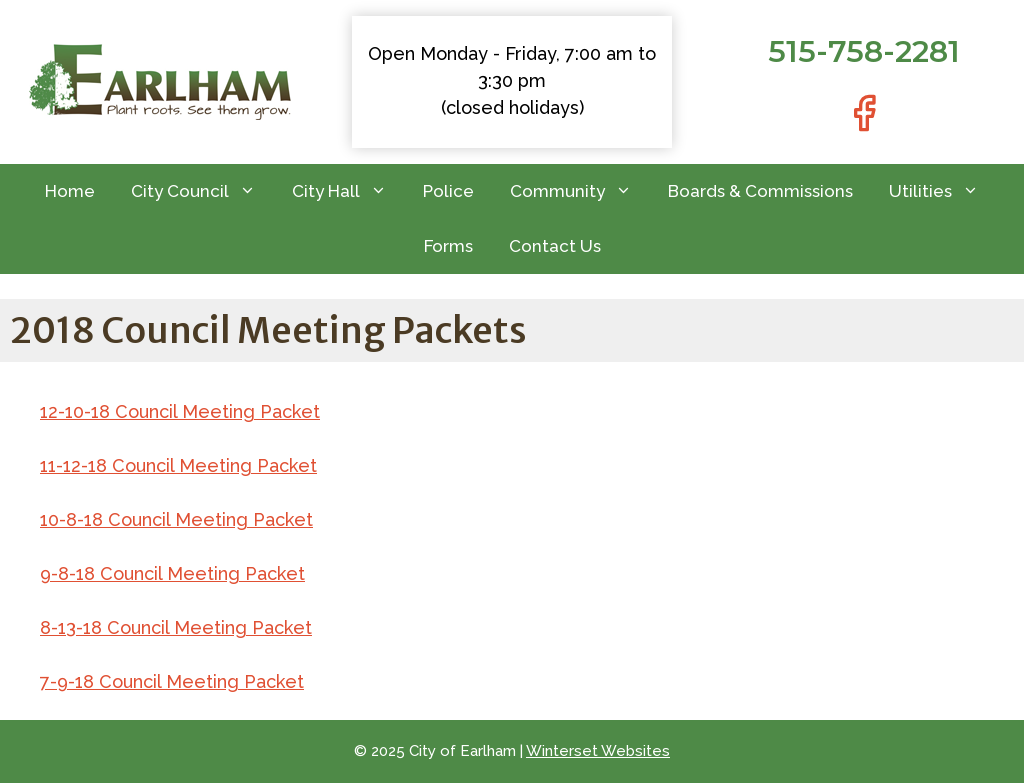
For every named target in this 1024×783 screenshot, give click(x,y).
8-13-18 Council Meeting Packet (176, 627)
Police (448, 191)
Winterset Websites (598, 751)
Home (70, 191)
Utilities (943, 191)
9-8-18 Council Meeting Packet (172, 573)
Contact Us (555, 246)
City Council (202, 191)
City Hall (348, 191)
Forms (448, 246)
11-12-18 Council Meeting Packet (178, 465)
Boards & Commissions (760, 191)
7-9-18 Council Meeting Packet (172, 681)
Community (580, 191)
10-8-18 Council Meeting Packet (176, 519)
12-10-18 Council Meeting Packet (180, 411)
